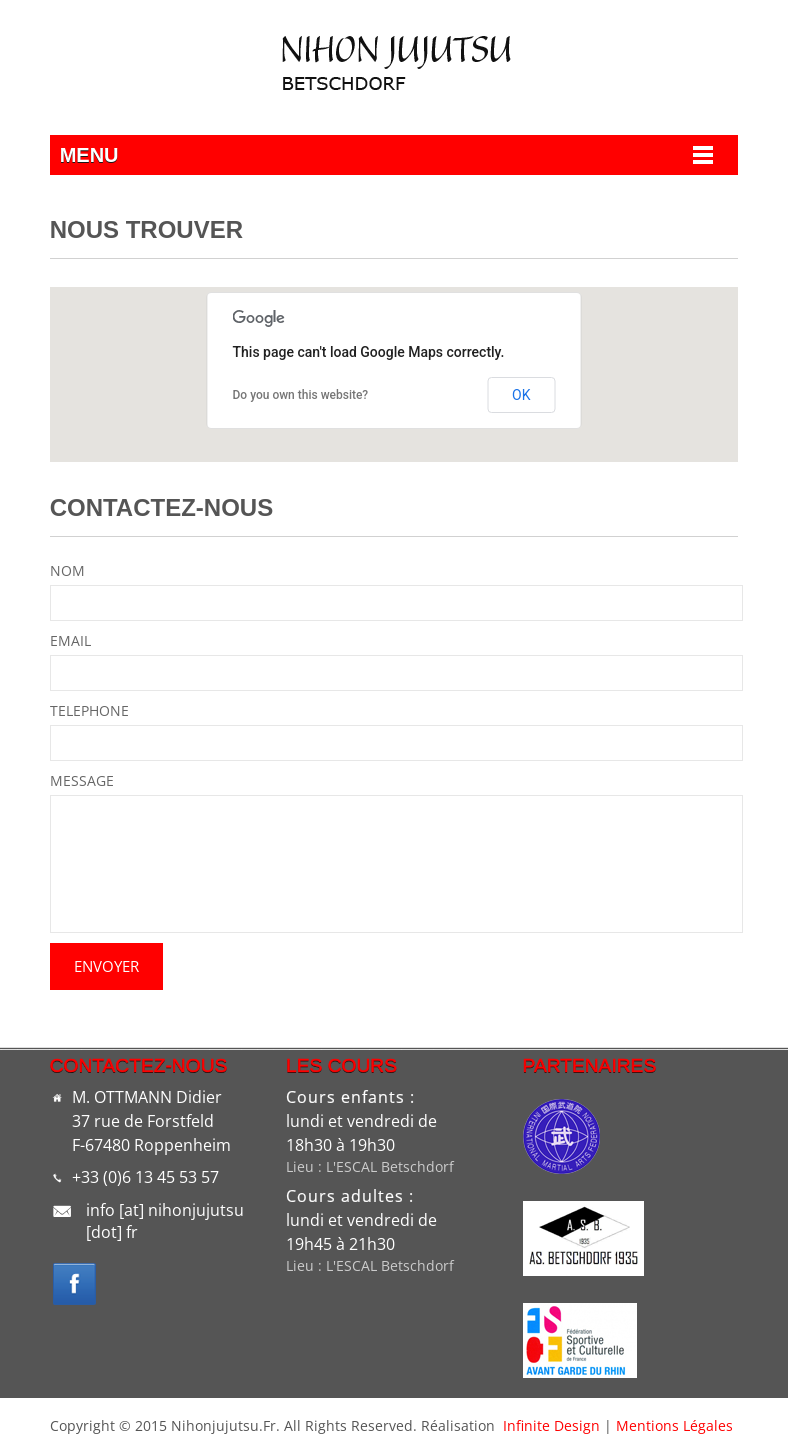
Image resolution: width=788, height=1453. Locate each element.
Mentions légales (674, 1425)
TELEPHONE (89, 710)
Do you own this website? (301, 395)
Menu (89, 155)
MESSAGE (82, 780)
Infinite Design (551, 1425)
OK (521, 395)
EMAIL (70, 640)
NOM (67, 570)
